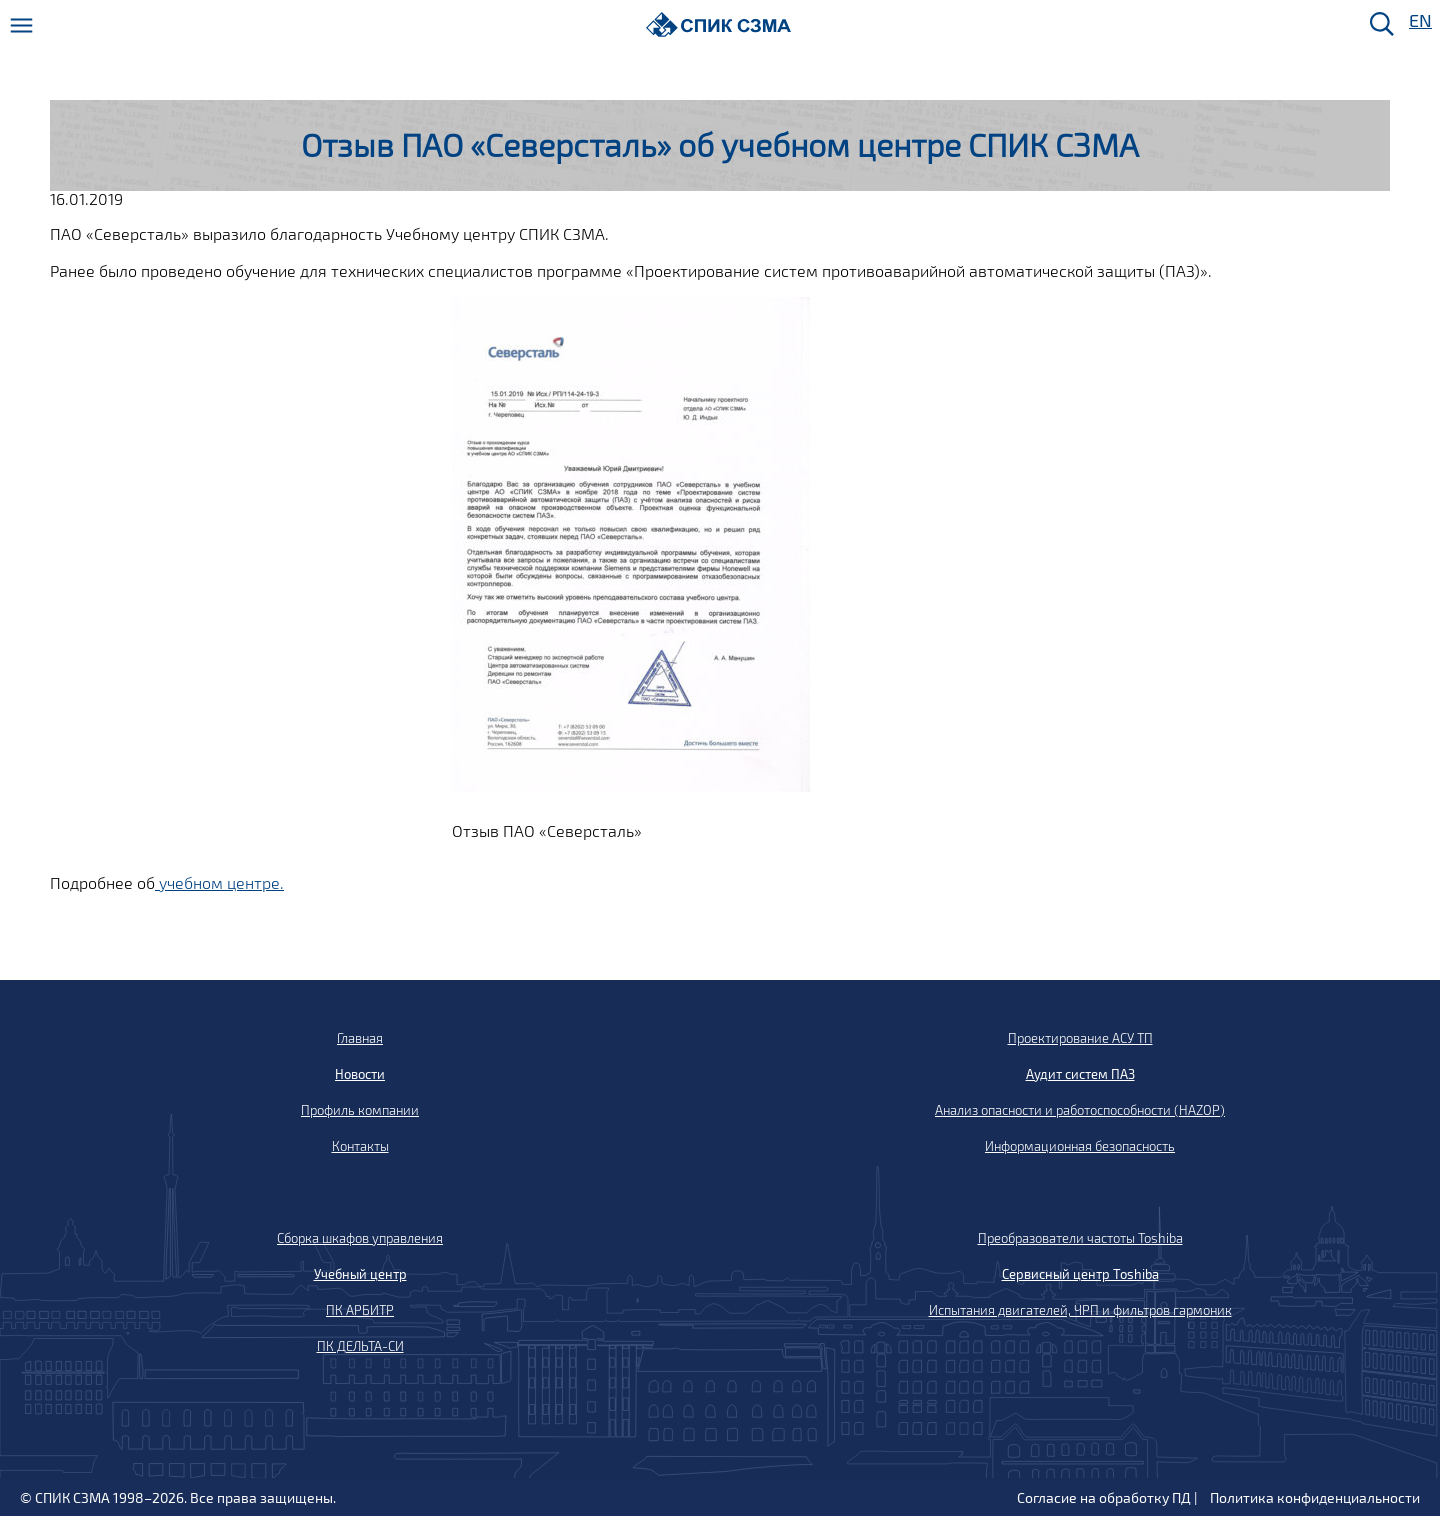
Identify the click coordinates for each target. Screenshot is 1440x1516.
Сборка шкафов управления (360, 1238)
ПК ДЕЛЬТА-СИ (360, 1346)
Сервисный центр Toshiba (1080, 1274)
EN (1419, 21)
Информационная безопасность (1080, 1146)
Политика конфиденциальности (1315, 1497)
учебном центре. (219, 882)
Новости (360, 1074)
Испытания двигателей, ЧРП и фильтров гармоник (1080, 1310)
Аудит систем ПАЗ (1080, 1074)
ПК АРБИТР (360, 1310)
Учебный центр (360, 1274)
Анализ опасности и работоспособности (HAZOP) (1080, 1110)
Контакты (360, 1146)
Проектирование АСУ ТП (1080, 1038)
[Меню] (21, 25)
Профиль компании (360, 1110)
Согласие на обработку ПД (1104, 1497)
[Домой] (718, 24)
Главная (360, 1038)
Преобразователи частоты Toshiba (1080, 1238)
